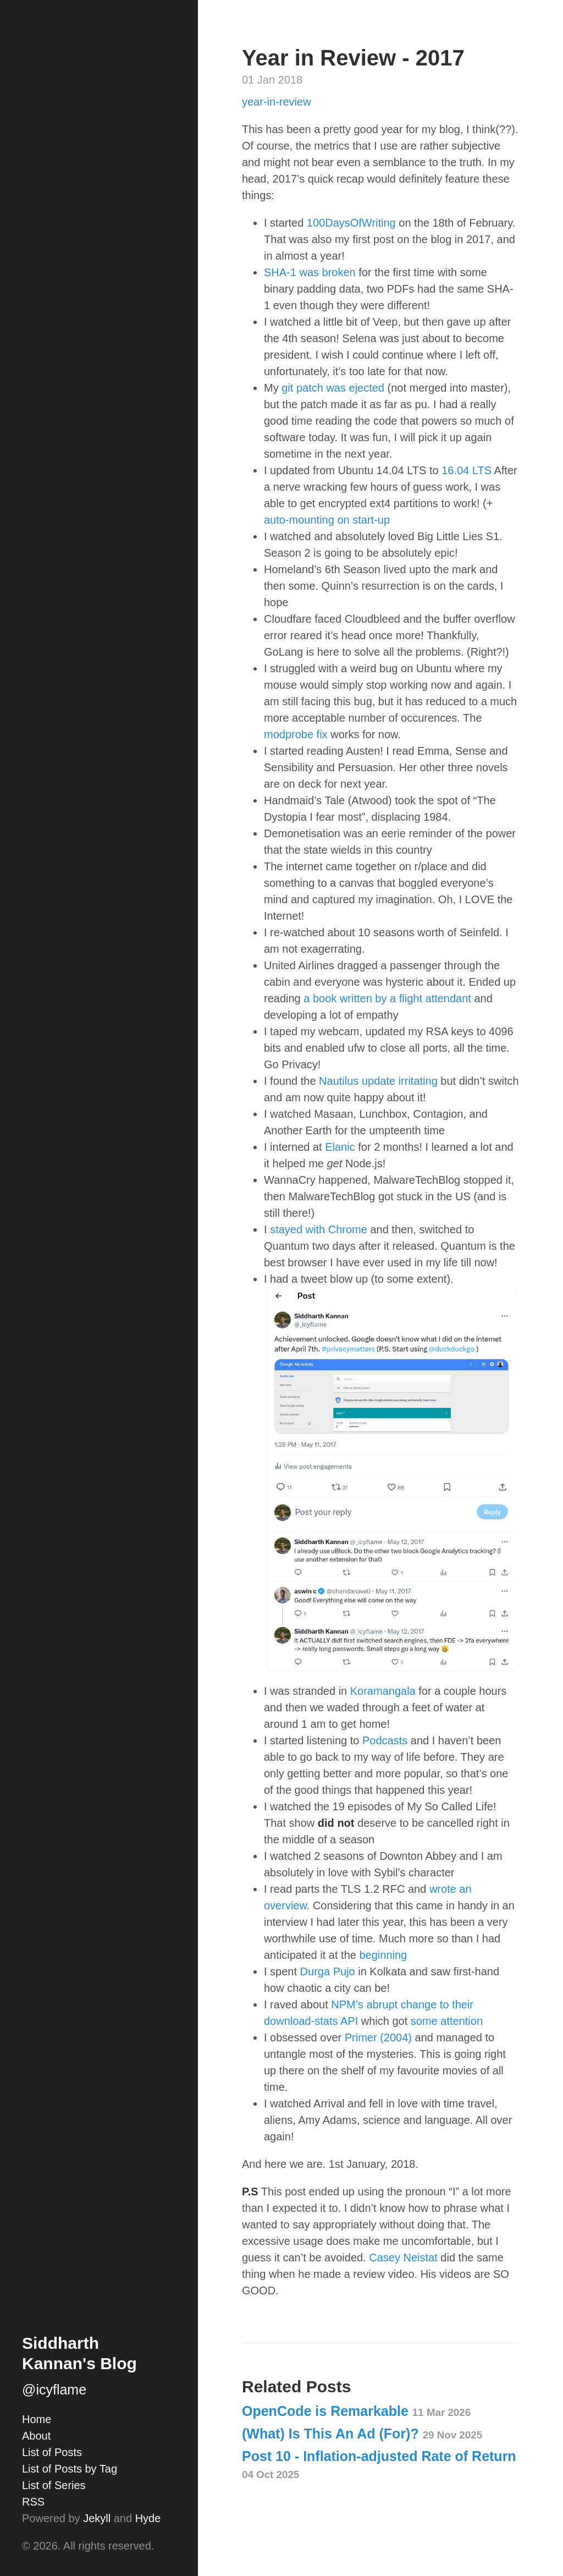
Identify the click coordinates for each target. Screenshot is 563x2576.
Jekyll (97, 2518)
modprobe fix (296, 734)
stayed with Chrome (318, 1229)
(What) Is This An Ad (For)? (362, 2433)
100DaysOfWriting (351, 223)
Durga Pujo (327, 1971)
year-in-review (276, 102)
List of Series (54, 2485)
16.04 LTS (466, 470)
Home (36, 2419)
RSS (33, 2502)
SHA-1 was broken (310, 272)
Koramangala (383, 1691)
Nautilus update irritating (378, 1081)
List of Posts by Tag (69, 2469)
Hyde (148, 2518)
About (36, 2436)
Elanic (340, 1147)
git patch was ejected (333, 388)
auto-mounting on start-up (327, 520)
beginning (383, 1955)
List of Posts (52, 2452)
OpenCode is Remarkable (356, 2411)
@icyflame (54, 2389)
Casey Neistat (403, 2257)
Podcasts (384, 1740)
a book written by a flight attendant (387, 998)
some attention (447, 2021)
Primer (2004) (378, 2037)
